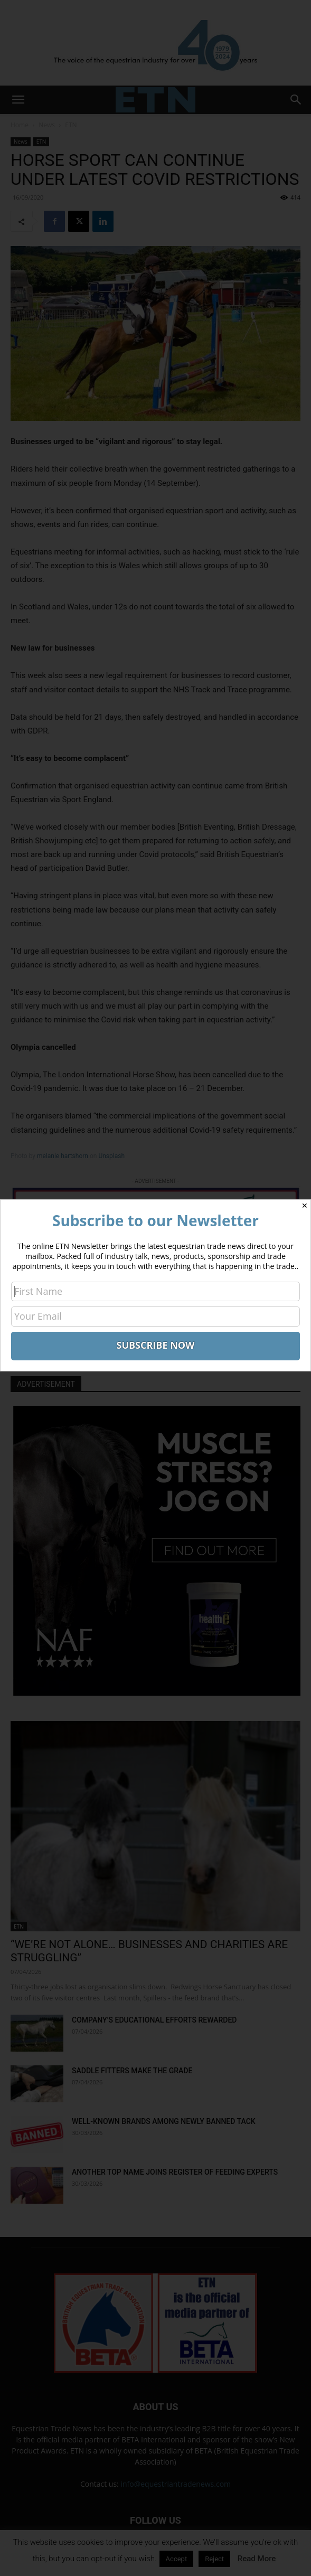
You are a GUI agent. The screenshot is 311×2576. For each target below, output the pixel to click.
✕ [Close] (304, 1205)
